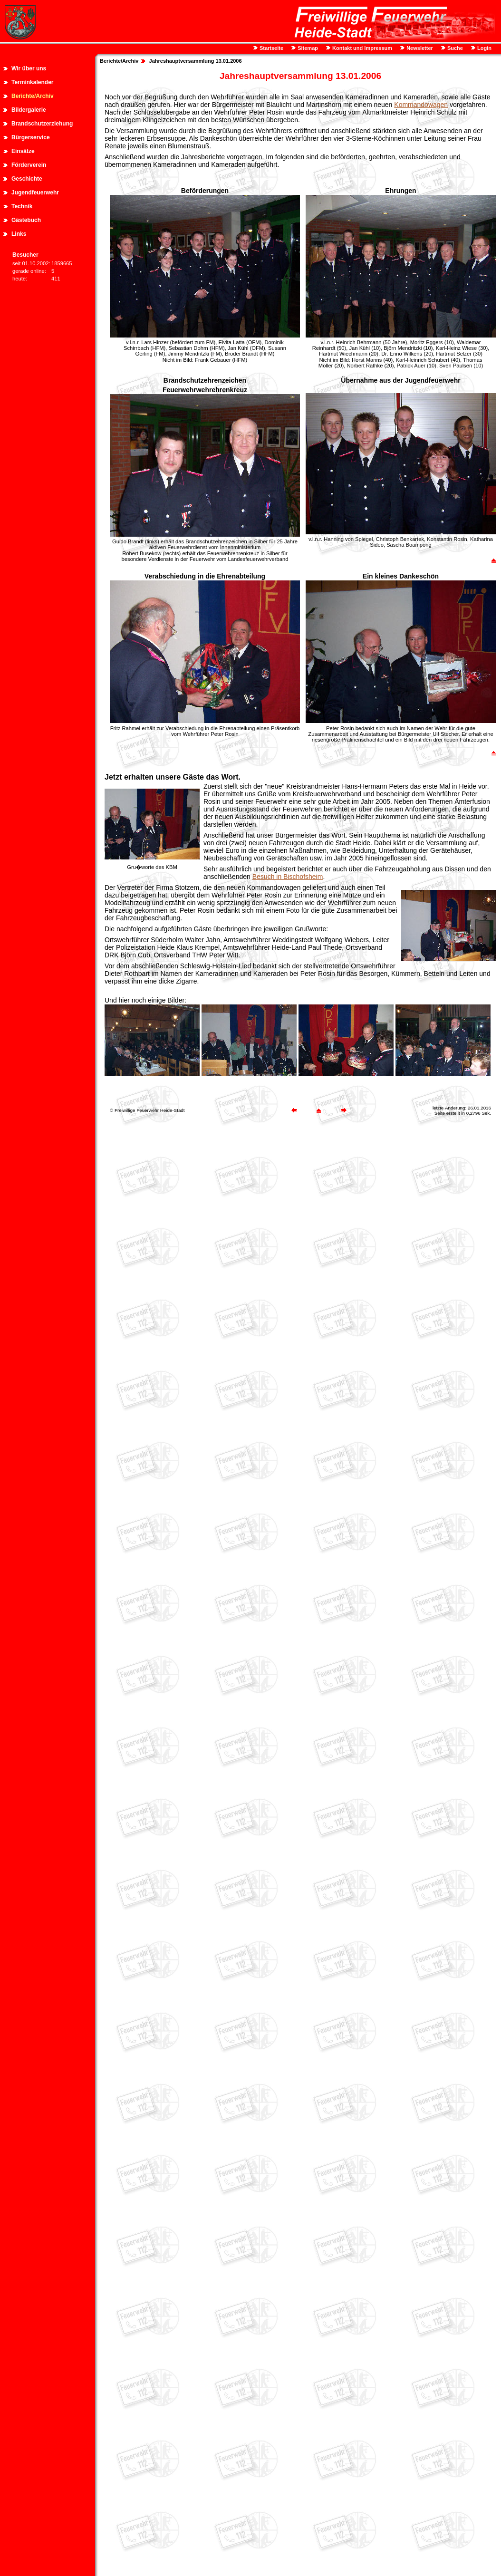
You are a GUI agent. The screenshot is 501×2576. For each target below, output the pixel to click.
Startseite (270, 48)
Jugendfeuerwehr (35, 192)
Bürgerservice (30, 137)
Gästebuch (26, 220)
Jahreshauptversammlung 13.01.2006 (195, 61)
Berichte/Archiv (32, 96)
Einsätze (23, 151)
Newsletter (419, 48)
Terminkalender (32, 82)
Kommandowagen (421, 104)
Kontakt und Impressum (361, 48)
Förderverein (28, 165)
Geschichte (26, 178)
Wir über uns (28, 68)
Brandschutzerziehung (42, 123)
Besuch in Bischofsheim (287, 876)
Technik (21, 206)
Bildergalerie (28, 109)
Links (18, 234)
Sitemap (307, 48)
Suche (454, 48)
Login (483, 48)
